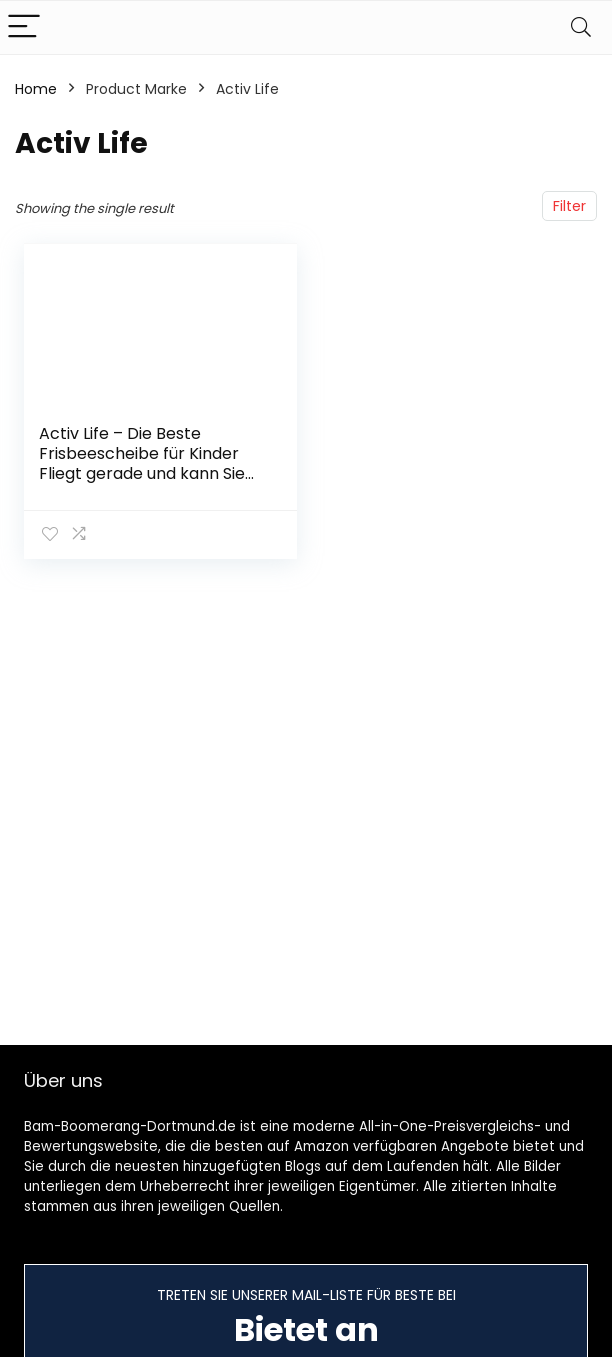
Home (36, 89)
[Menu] (24, 27)
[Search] (581, 27)
